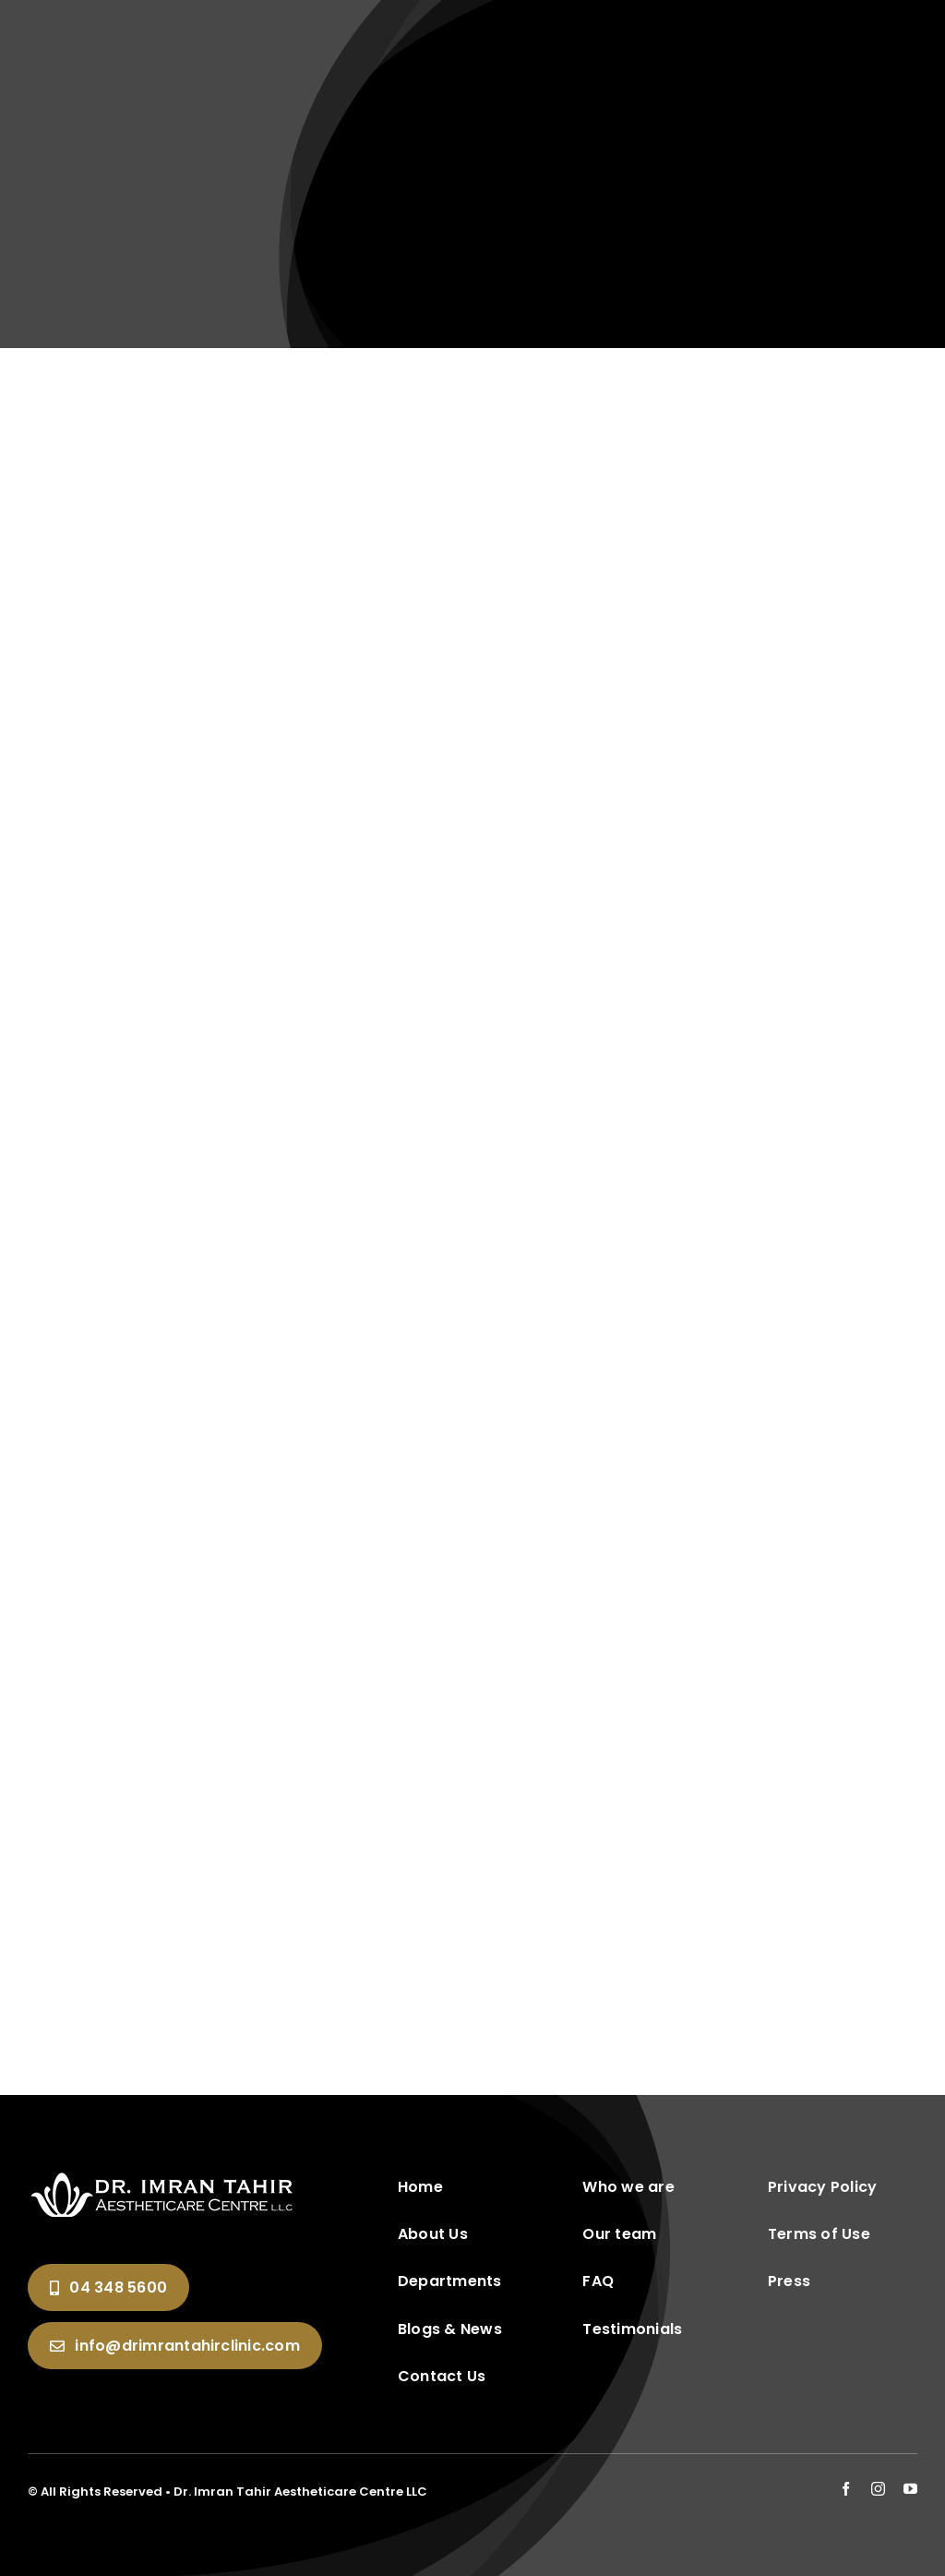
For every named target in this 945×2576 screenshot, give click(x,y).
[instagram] (878, 2489)
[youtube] (910, 2489)
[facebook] (846, 2489)
